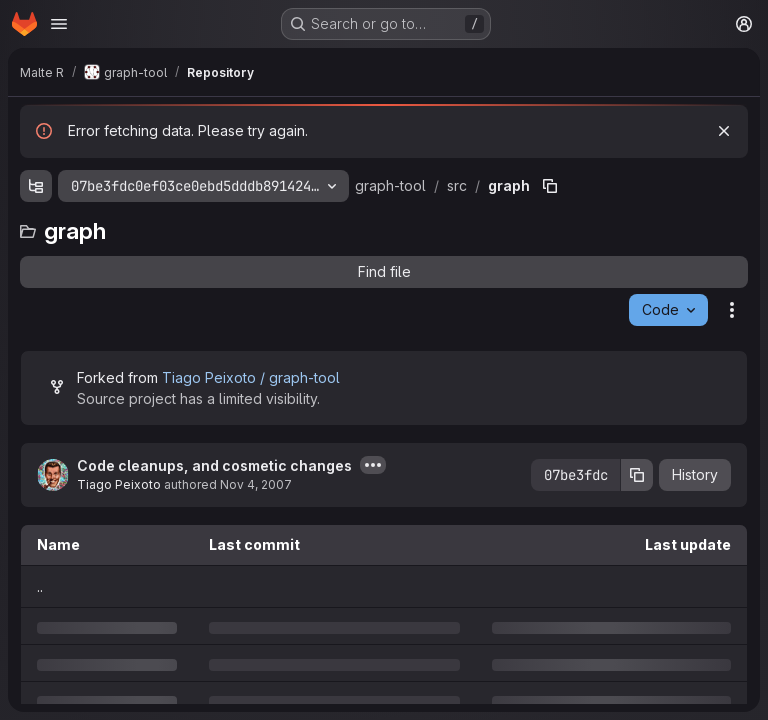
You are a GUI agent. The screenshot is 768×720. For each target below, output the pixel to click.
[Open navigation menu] (59, 24)
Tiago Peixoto (119, 484)
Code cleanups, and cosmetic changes (214, 465)
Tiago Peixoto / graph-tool (251, 377)
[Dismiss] (724, 131)
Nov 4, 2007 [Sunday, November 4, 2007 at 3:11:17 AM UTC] (256, 484)
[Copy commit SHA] (637, 475)
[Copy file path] (550, 186)
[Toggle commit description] (373, 465)
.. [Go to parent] (40, 586)
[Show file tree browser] (36, 186)
